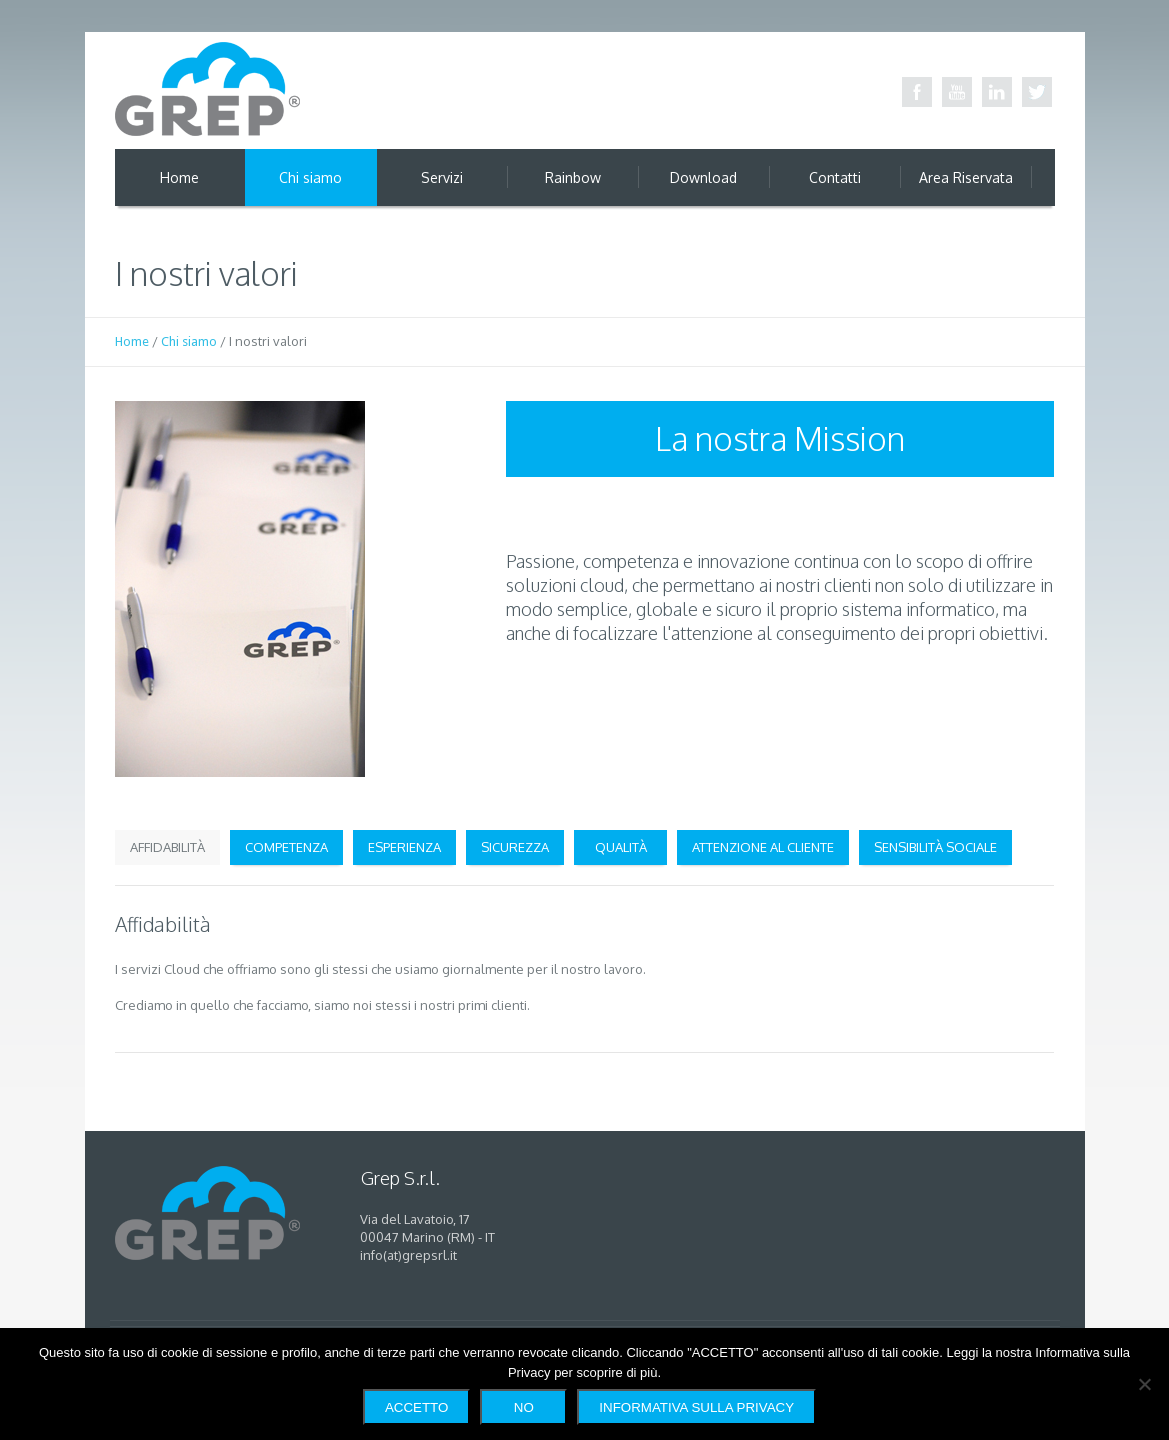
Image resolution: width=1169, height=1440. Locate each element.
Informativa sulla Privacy (696, 1407)
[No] (1144, 1384)
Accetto (416, 1407)
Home (132, 341)
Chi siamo (189, 341)
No (524, 1407)
